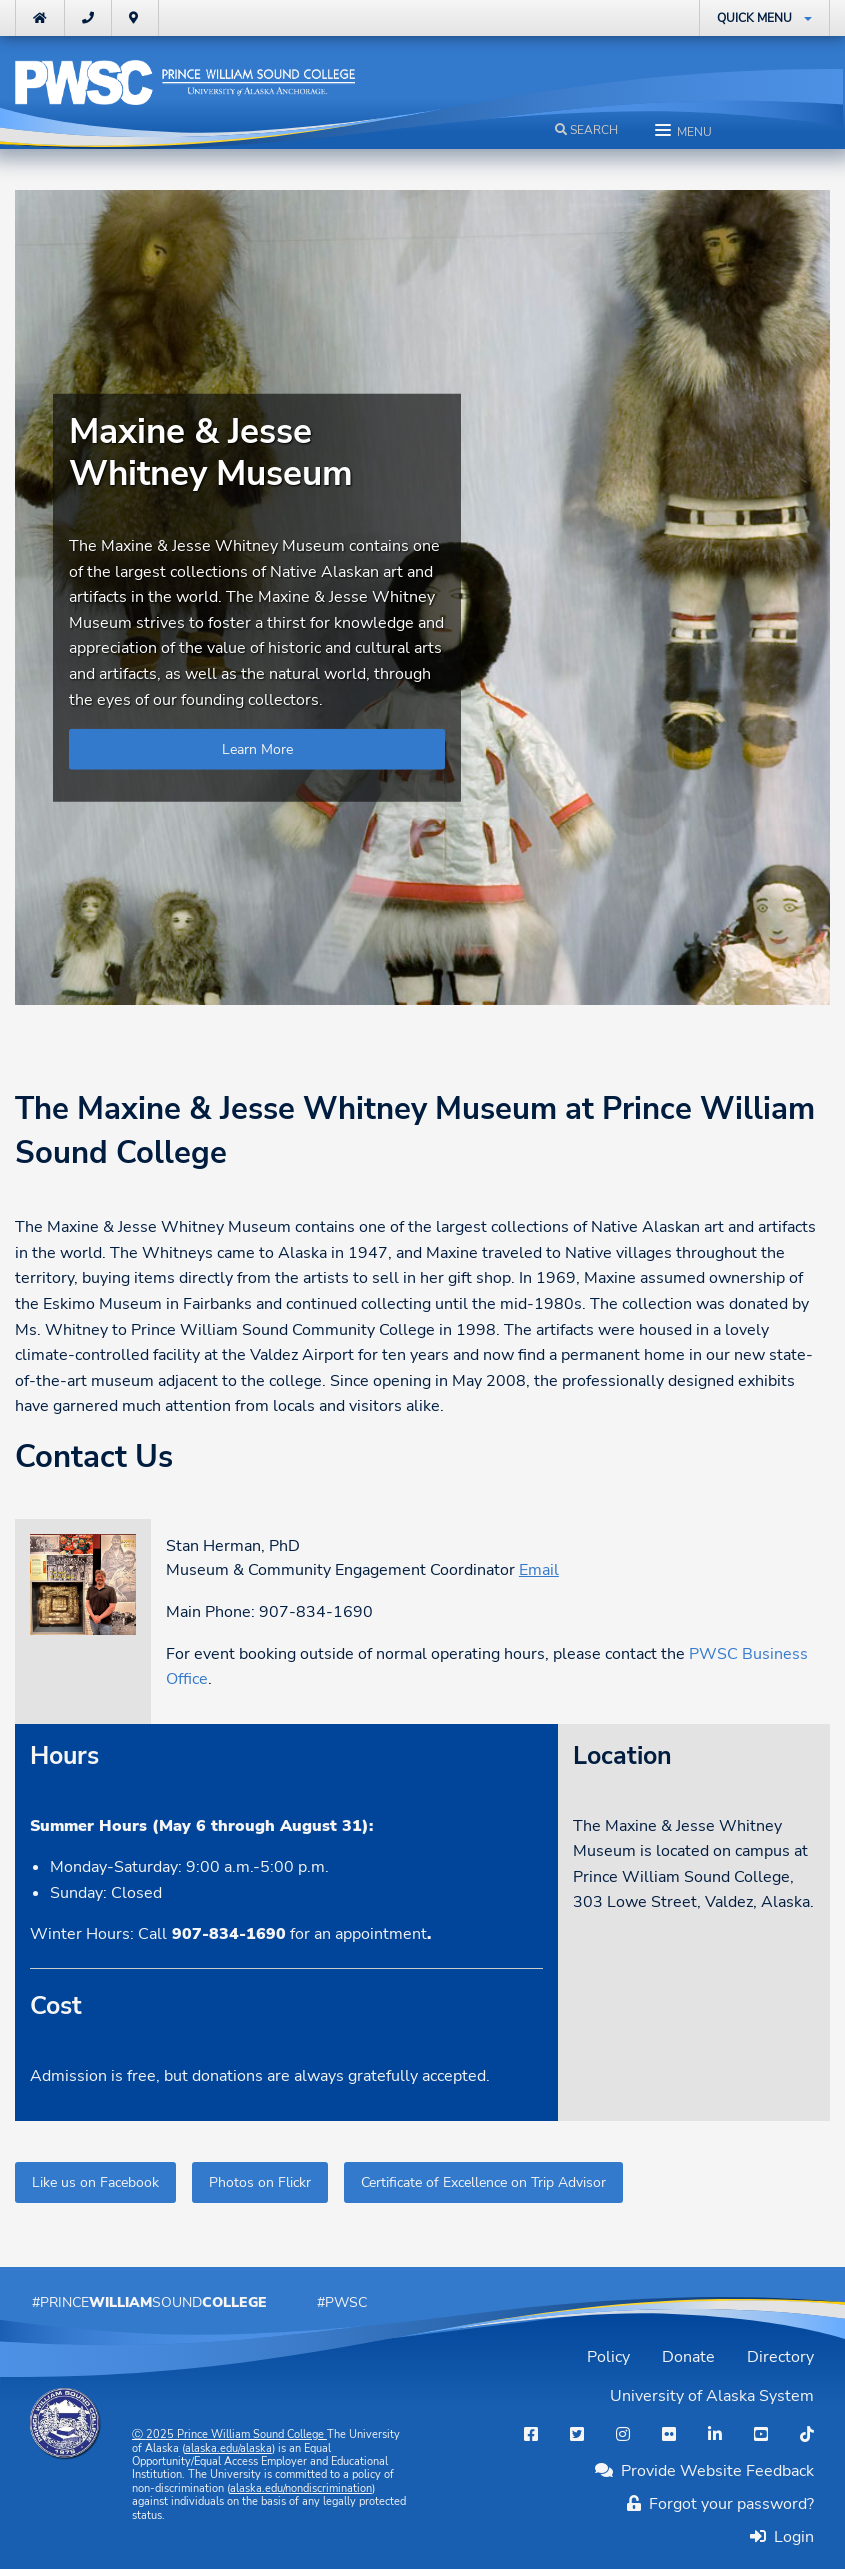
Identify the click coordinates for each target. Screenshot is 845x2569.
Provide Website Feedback (704, 2471)
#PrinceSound (149, 2302)
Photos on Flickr (260, 2182)
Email (539, 1570)
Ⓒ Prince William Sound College (229, 2434)
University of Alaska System (712, 2396)
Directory (780, 2357)
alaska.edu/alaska (228, 2448)
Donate (688, 2357)
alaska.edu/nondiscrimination (301, 2488)
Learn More (257, 749)
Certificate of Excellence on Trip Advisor (483, 2182)
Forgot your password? (720, 2504)
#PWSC (342, 2302)
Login (790, 2536)
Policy (608, 2357)
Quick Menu (754, 18)
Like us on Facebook (95, 2182)
